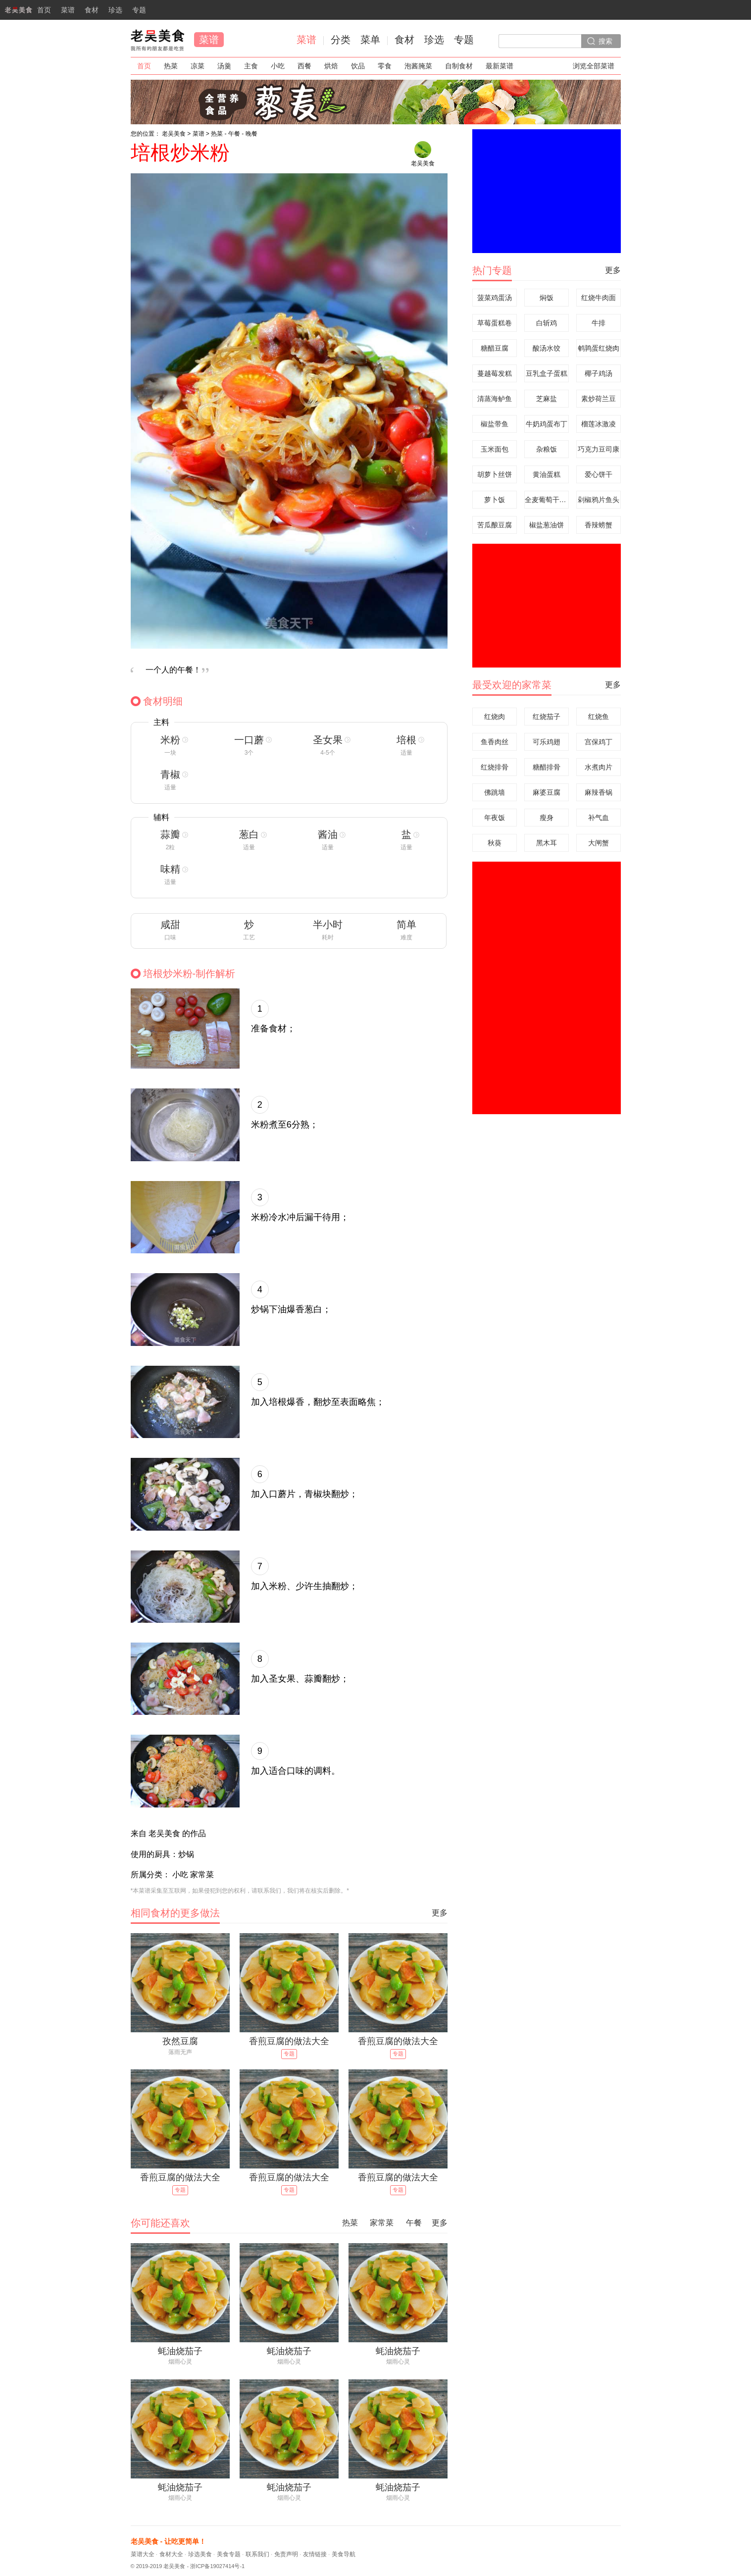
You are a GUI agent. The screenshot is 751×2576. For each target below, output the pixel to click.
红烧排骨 (494, 767)
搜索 (605, 41)
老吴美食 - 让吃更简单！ (168, 2541)
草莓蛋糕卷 (494, 323)
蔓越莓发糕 (494, 373)
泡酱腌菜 (418, 66)
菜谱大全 (142, 2554)
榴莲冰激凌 (598, 424)
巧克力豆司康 (598, 449)
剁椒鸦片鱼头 (598, 500)
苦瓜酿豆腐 (494, 525)
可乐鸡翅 (546, 742)
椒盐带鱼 (494, 424)
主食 (251, 66)
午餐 (234, 133)
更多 (440, 1912)
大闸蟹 (598, 843)
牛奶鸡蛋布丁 (546, 424)
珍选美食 (200, 2554)
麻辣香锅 (598, 792)
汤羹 (224, 66)
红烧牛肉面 (598, 298)
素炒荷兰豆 (598, 399)
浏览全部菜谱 (593, 66)
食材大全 (171, 2554)
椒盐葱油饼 (546, 525)
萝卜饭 (494, 500)
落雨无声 (180, 2052)
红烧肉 (494, 717)
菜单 (370, 39)
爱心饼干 (598, 474)
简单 (406, 924)
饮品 (358, 66)
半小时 (328, 924)
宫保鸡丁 (598, 742)
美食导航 (343, 2554)
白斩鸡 (546, 323)
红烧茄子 (546, 717)
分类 (340, 39)
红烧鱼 (598, 717)
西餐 (304, 66)
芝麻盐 (546, 399)
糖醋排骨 (546, 767)
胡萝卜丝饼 (494, 474)
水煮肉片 (598, 767)
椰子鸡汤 (598, 373)
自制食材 (459, 66)
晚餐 (251, 133)
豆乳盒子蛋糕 (546, 373)
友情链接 (315, 2554)
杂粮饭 (546, 449)
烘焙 (331, 66)
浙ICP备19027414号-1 (217, 2566)
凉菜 (197, 66)
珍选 (115, 10)
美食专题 (229, 2554)
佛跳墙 (494, 792)
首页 (25, 13)
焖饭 (546, 298)
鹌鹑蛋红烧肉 (598, 348)
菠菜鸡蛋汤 (494, 298)
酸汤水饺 (546, 348)
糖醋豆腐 (494, 348)
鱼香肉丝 (494, 742)
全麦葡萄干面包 (547, 500)
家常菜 (382, 2222)
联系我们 (257, 2554)
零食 (385, 66)
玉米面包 (494, 449)
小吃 (278, 66)
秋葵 (494, 843)
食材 (92, 10)
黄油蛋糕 (546, 474)
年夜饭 (494, 818)
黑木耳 (546, 843)
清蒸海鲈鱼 (494, 399)
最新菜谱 (499, 66)
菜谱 (68, 10)
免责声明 (286, 2554)
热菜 (171, 66)
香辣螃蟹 (598, 525)
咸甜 (170, 924)
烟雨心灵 (180, 2361)
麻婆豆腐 (546, 792)
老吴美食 (157, 39)
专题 (139, 10)
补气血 (598, 818)
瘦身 (546, 818)
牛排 (598, 323)
